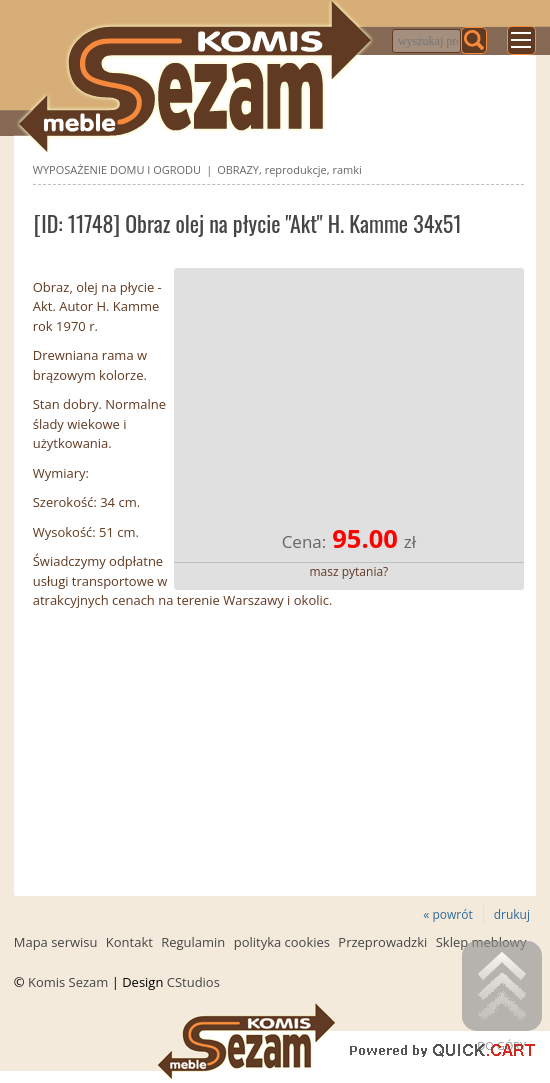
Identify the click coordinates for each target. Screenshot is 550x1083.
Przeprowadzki (382, 942)
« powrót (447, 914)
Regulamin (193, 942)
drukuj (512, 914)
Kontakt (129, 942)
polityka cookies (282, 942)
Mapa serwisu (56, 942)
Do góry (502, 997)
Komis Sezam (68, 982)
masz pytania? (349, 571)
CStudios (193, 982)
